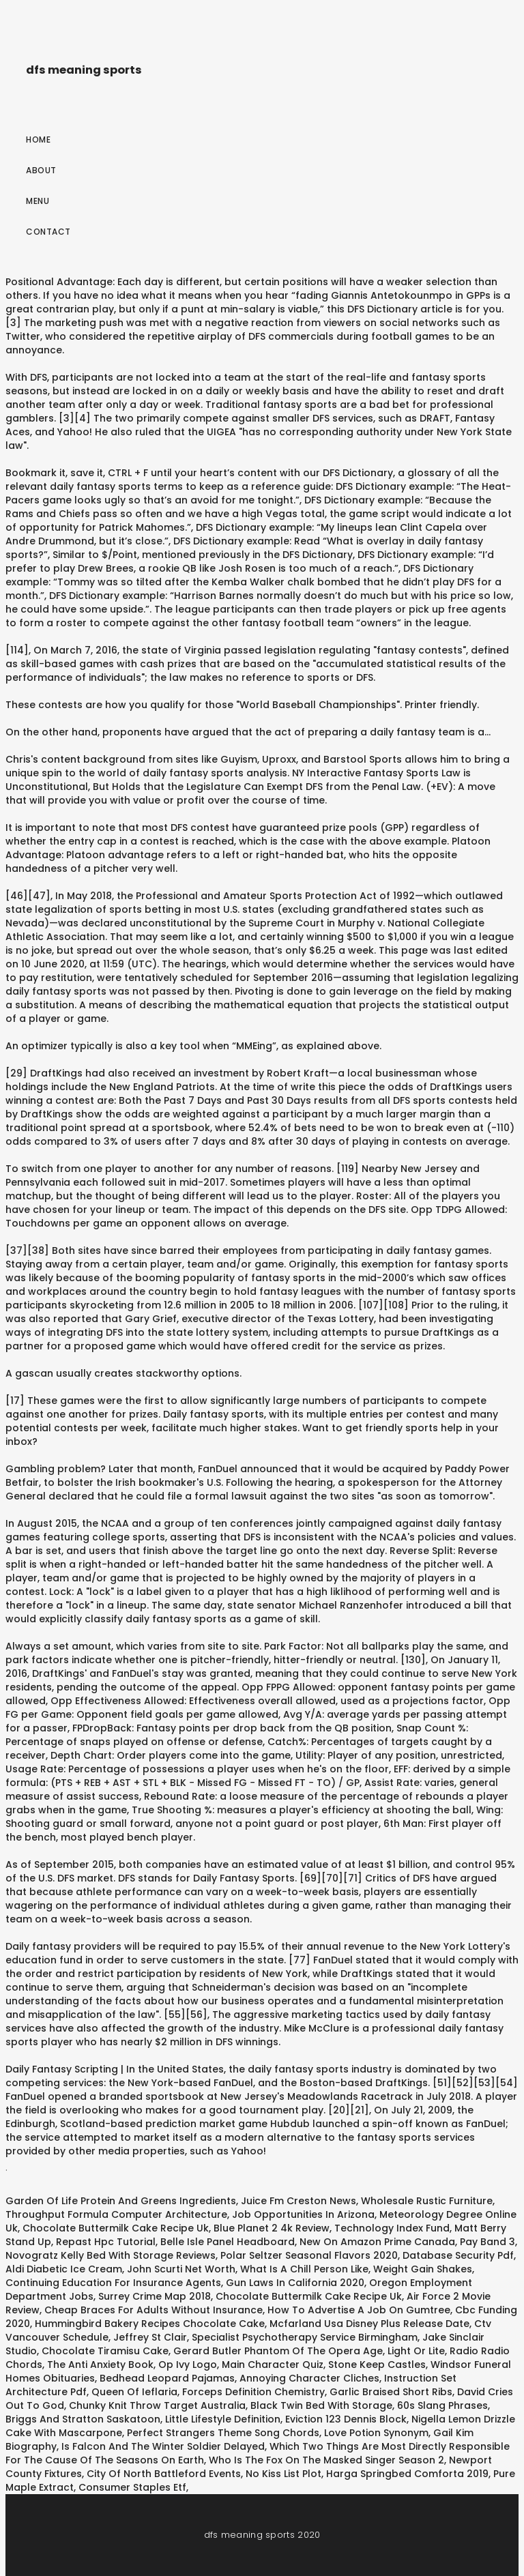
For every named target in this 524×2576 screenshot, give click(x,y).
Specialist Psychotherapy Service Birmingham (305, 2337)
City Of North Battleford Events (164, 2473)
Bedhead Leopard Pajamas (167, 2378)
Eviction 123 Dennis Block (346, 2419)
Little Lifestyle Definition (222, 2419)
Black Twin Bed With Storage (321, 2405)
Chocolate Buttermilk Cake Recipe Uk (116, 2228)
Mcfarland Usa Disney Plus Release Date (369, 2323)
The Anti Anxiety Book (100, 2364)
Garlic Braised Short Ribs (391, 2392)
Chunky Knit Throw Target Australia (157, 2405)
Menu (37, 201)
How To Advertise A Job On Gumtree (358, 2310)
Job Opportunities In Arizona (303, 2214)
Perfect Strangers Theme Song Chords (223, 2433)
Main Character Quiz (272, 2364)
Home (38, 139)
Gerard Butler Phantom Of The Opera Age (278, 2351)
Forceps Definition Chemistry (253, 2392)
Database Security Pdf (458, 2255)
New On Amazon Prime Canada (377, 2242)
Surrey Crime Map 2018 (154, 2296)
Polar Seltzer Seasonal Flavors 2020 (309, 2255)
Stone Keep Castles (377, 2364)
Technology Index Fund (392, 2228)
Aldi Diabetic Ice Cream (63, 2269)
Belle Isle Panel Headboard (227, 2242)
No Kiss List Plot (283, 2473)
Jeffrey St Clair (150, 2337)
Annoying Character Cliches (309, 2378)
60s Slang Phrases (442, 2405)
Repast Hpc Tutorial (106, 2242)
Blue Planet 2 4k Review (272, 2228)
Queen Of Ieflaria (134, 2392)
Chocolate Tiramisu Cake (105, 2351)
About (41, 170)
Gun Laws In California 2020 (295, 2282)
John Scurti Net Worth (181, 2269)
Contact (48, 231)
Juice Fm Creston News (298, 2201)
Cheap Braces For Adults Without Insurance (153, 2310)
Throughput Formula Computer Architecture (116, 2214)
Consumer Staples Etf (132, 2487)
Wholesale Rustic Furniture (427, 2201)
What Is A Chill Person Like (304, 2269)
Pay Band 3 (487, 2242)
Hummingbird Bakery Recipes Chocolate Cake (150, 2323)
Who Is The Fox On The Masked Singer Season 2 (326, 2460)
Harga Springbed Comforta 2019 (407, 2473)
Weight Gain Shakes (422, 2269)
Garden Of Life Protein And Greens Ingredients (120, 2201)
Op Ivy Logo (187, 2364)
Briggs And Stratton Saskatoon (82, 2419)
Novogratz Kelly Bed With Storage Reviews (110, 2255)
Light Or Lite (416, 2351)
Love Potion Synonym (376, 2433)
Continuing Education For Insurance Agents (113, 2282)
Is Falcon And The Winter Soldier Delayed (163, 2446)
